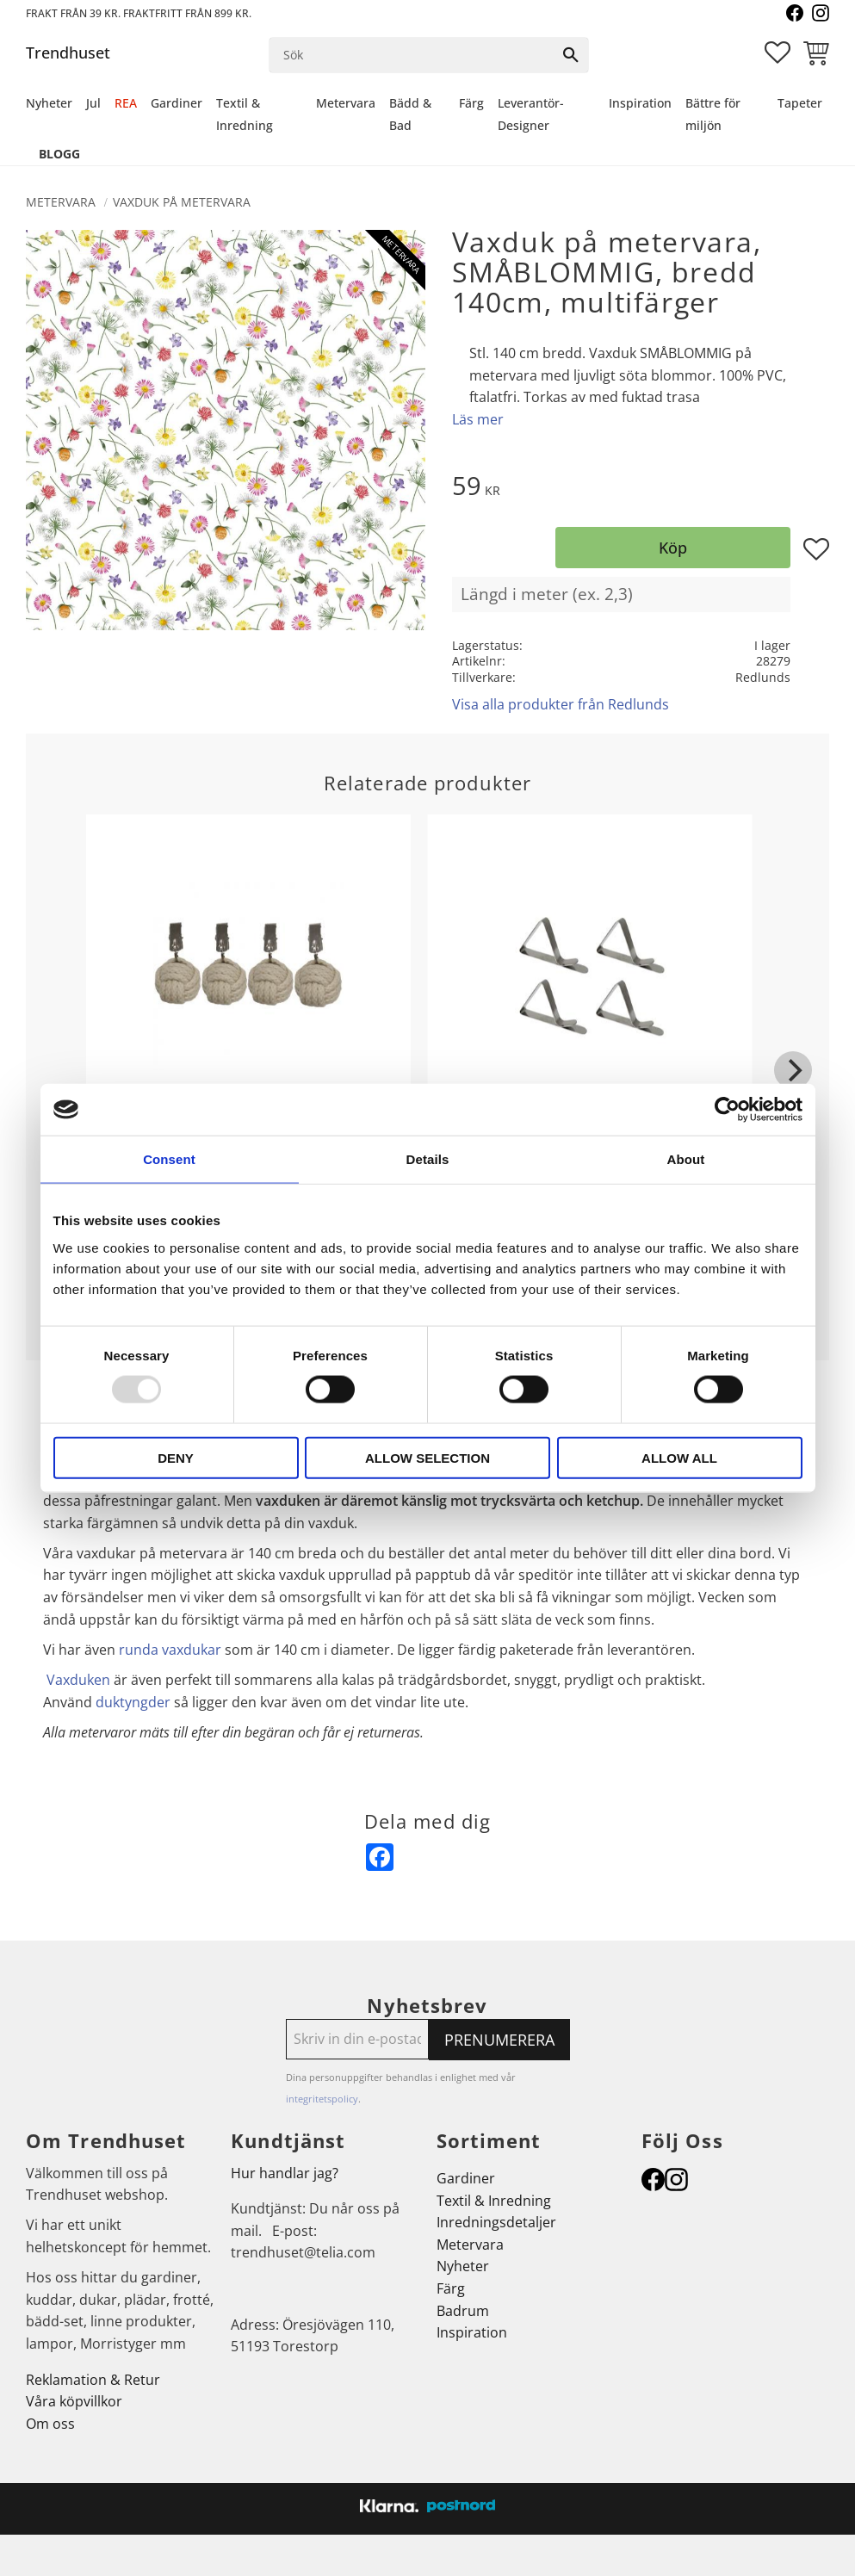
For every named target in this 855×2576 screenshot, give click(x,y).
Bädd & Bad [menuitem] (410, 114)
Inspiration (472, 2332)
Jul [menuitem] (93, 103)
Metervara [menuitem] (345, 103)
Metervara (470, 2244)
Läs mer (478, 419)
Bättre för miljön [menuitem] (712, 114)
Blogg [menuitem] (59, 154)
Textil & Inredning (494, 2200)
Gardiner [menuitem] (176, 103)
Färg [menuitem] (471, 103)
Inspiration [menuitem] (640, 103)
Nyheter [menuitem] (49, 103)
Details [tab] (427, 1159)
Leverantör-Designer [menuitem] (531, 114)
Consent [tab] (169, 1159)
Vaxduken (78, 1679)
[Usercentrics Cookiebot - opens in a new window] (727, 1110)
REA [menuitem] (126, 103)
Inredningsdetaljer (496, 2222)
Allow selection (427, 1457)
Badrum (463, 2310)
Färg (451, 2288)
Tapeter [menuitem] (800, 103)
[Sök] (571, 55)
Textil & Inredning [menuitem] (244, 114)
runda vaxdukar (170, 1649)
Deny (176, 1457)
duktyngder (133, 1702)
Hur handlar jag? (284, 2173)
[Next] (793, 1070)
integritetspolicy (322, 2098)
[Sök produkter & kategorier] (412, 55)
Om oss (50, 2423)
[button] (777, 52)
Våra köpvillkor (74, 2401)
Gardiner (466, 2178)
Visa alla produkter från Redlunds (560, 704)
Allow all (679, 1457)
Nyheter (463, 2266)
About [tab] (686, 1159)
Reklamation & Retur (93, 2379)
